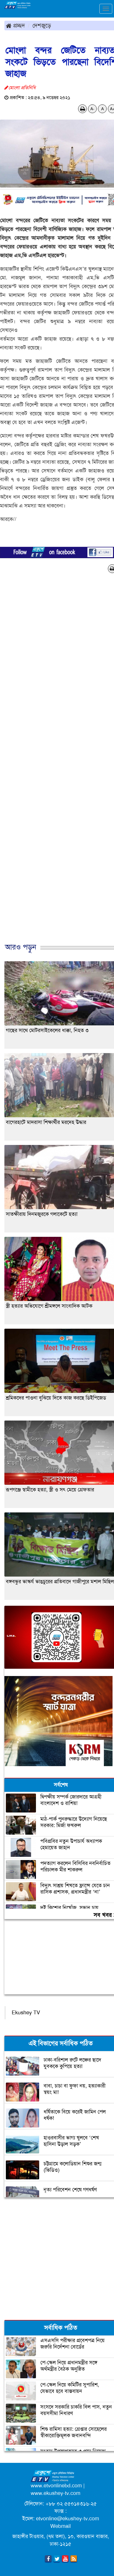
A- (92, 108)
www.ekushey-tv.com (55, 2493)
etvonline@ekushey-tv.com (67, 2518)
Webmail (60, 2526)
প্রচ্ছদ (15, 25)
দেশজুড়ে (41, 25)
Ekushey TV (26, 2012)
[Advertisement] (54, 764)
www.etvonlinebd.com (56, 2485)
